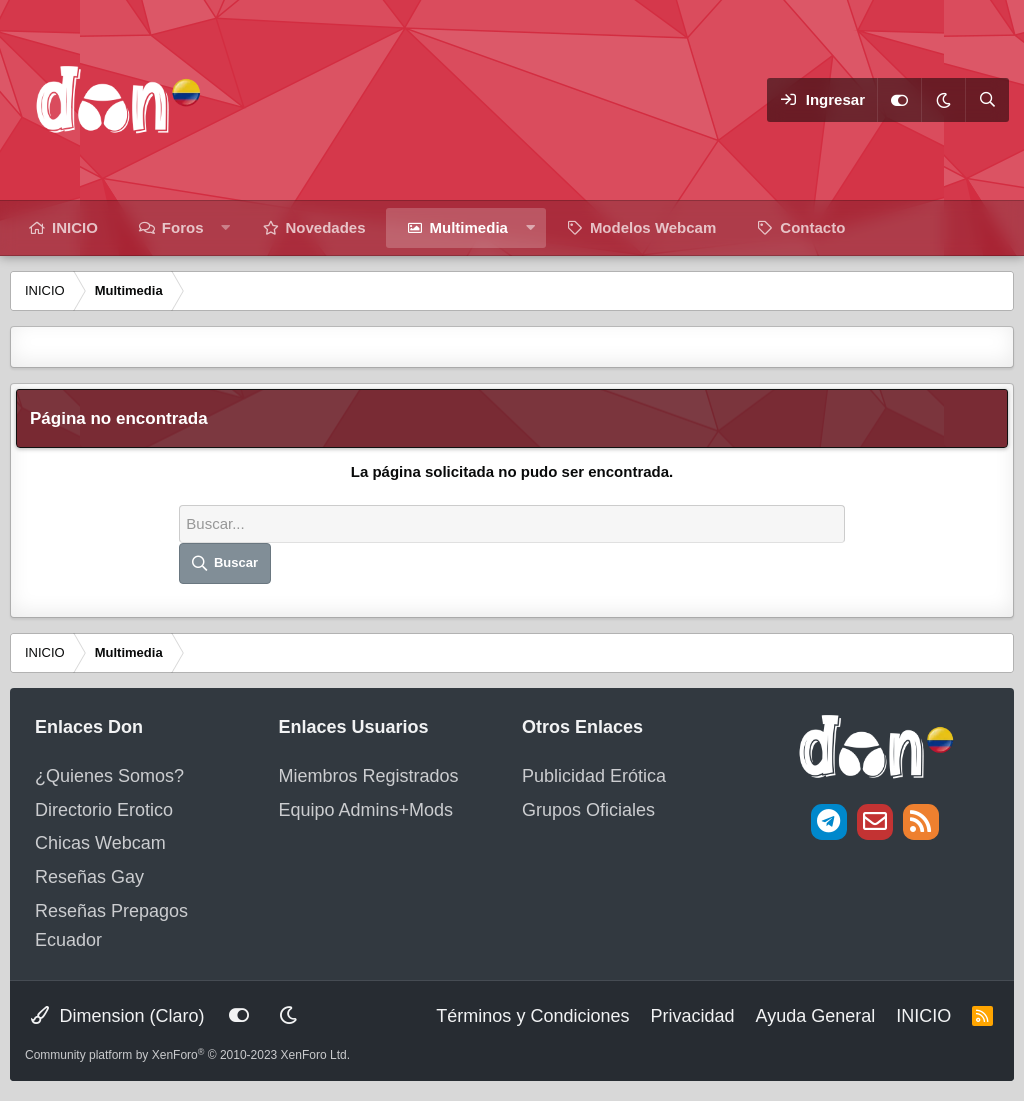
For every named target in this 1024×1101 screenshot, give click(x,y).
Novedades (326, 227)
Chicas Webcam (100, 843)
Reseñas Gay (89, 877)
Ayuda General (815, 1016)
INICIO (75, 227)
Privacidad (692, 1016)
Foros (183, 227)
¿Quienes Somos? (109, 776)
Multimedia (469, 227)
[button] (225, 228)
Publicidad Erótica (594, 776)
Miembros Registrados (369, 776)
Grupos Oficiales (588, 810)
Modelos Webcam (653, 227)
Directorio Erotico (104, 810)
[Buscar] (987, 100)
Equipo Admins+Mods (366, 810)
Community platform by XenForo (187, 1055)
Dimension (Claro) (117, 1016)
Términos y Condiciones (532, 1016)
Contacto (812, 227)
